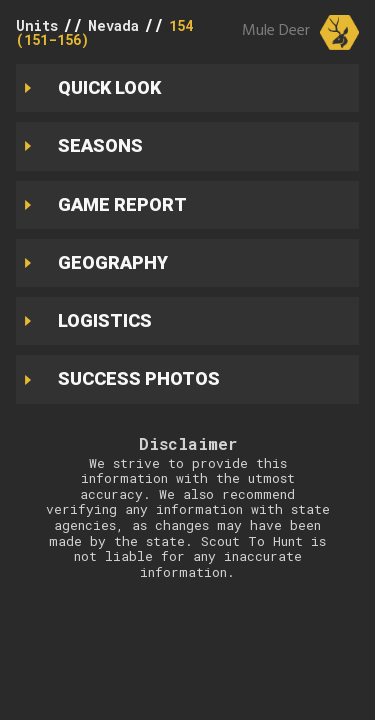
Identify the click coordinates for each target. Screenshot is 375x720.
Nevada (113, 25)
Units (37, 25)
